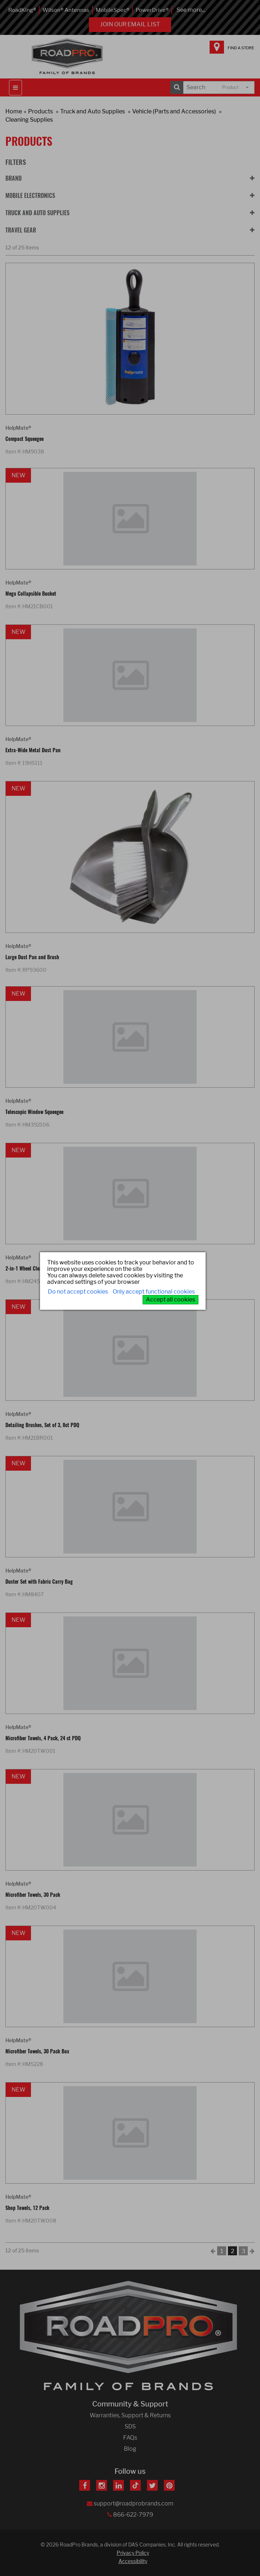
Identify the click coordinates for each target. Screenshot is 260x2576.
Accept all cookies (170, 1299)
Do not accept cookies (78, 1291)
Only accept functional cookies (154, 1291)
